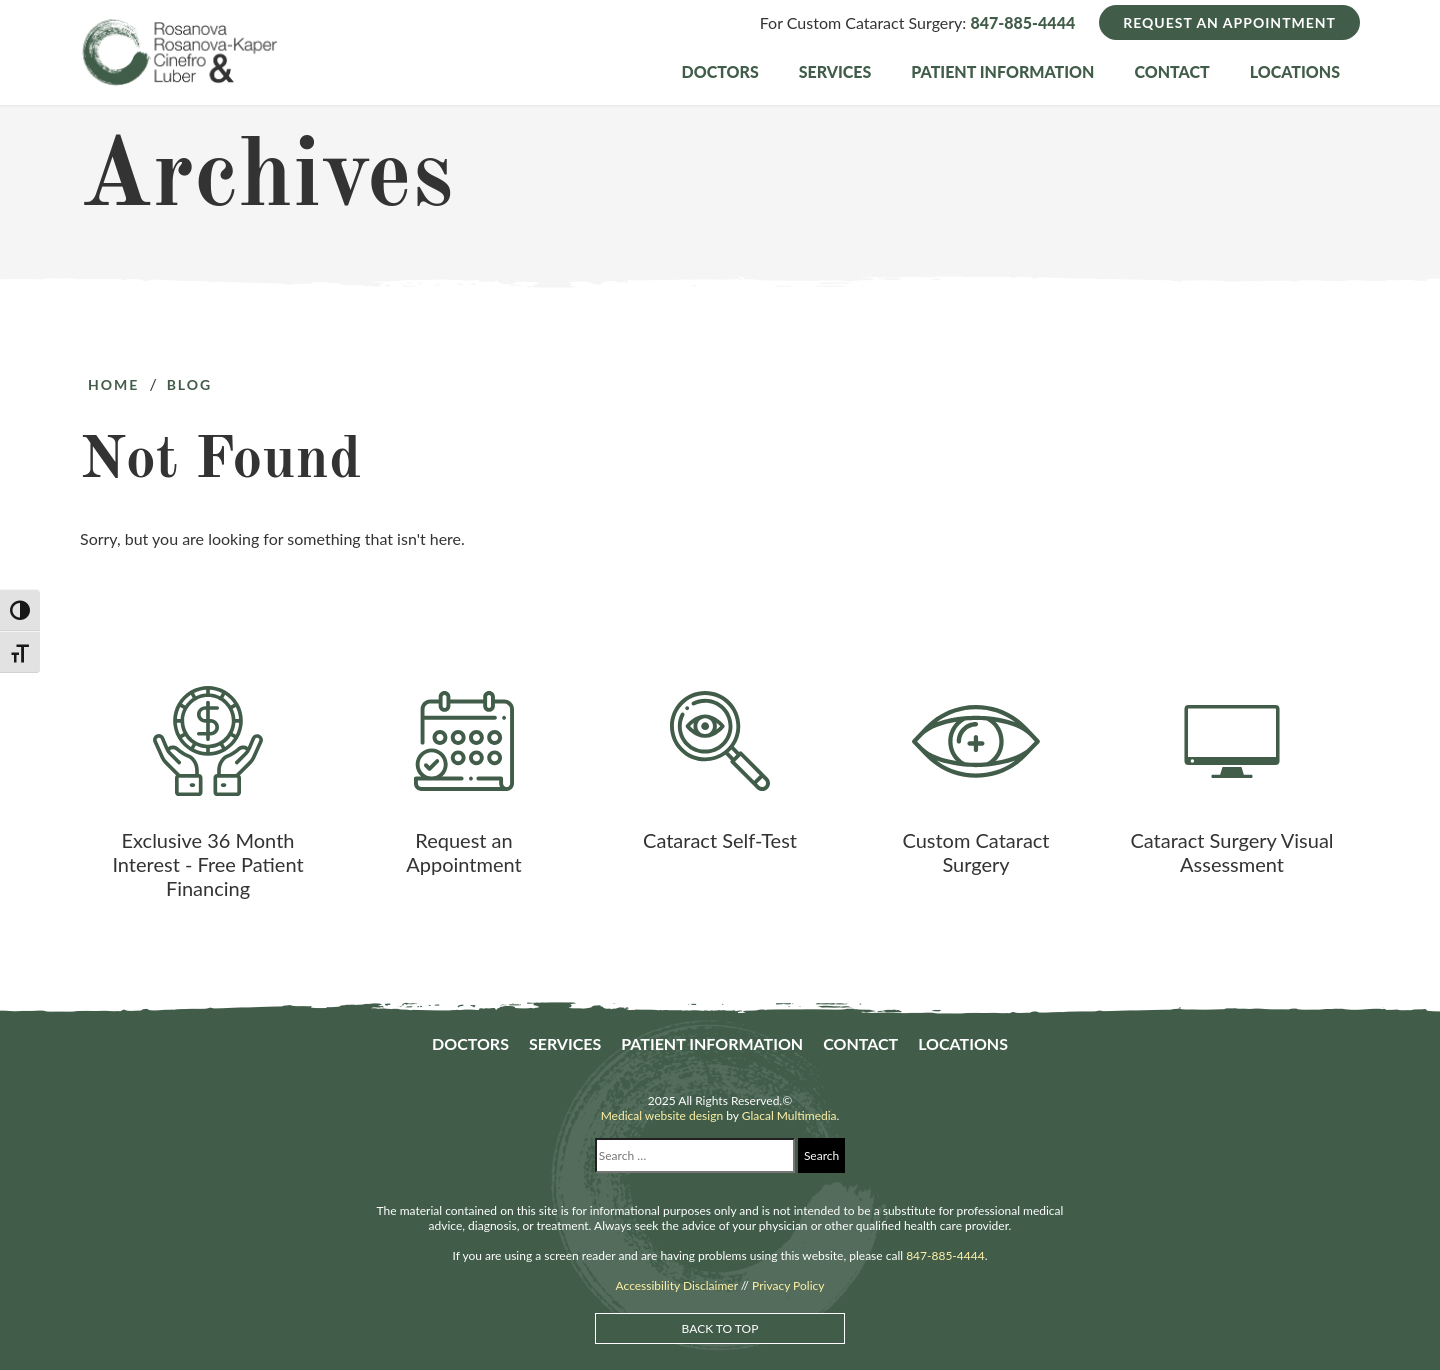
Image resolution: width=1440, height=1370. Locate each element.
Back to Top (720, 1328)
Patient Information (1002, 71)
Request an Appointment (1229, 22)
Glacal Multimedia (789, 1115)
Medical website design (662, 1115)
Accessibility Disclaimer (677, 1285)
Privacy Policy (788, 1285)
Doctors (720, 71)
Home (113, 384)
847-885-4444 (1022, 22)
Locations (1295, 71)
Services (835, 71)
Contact (1171, 71)
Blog (190, 384)
